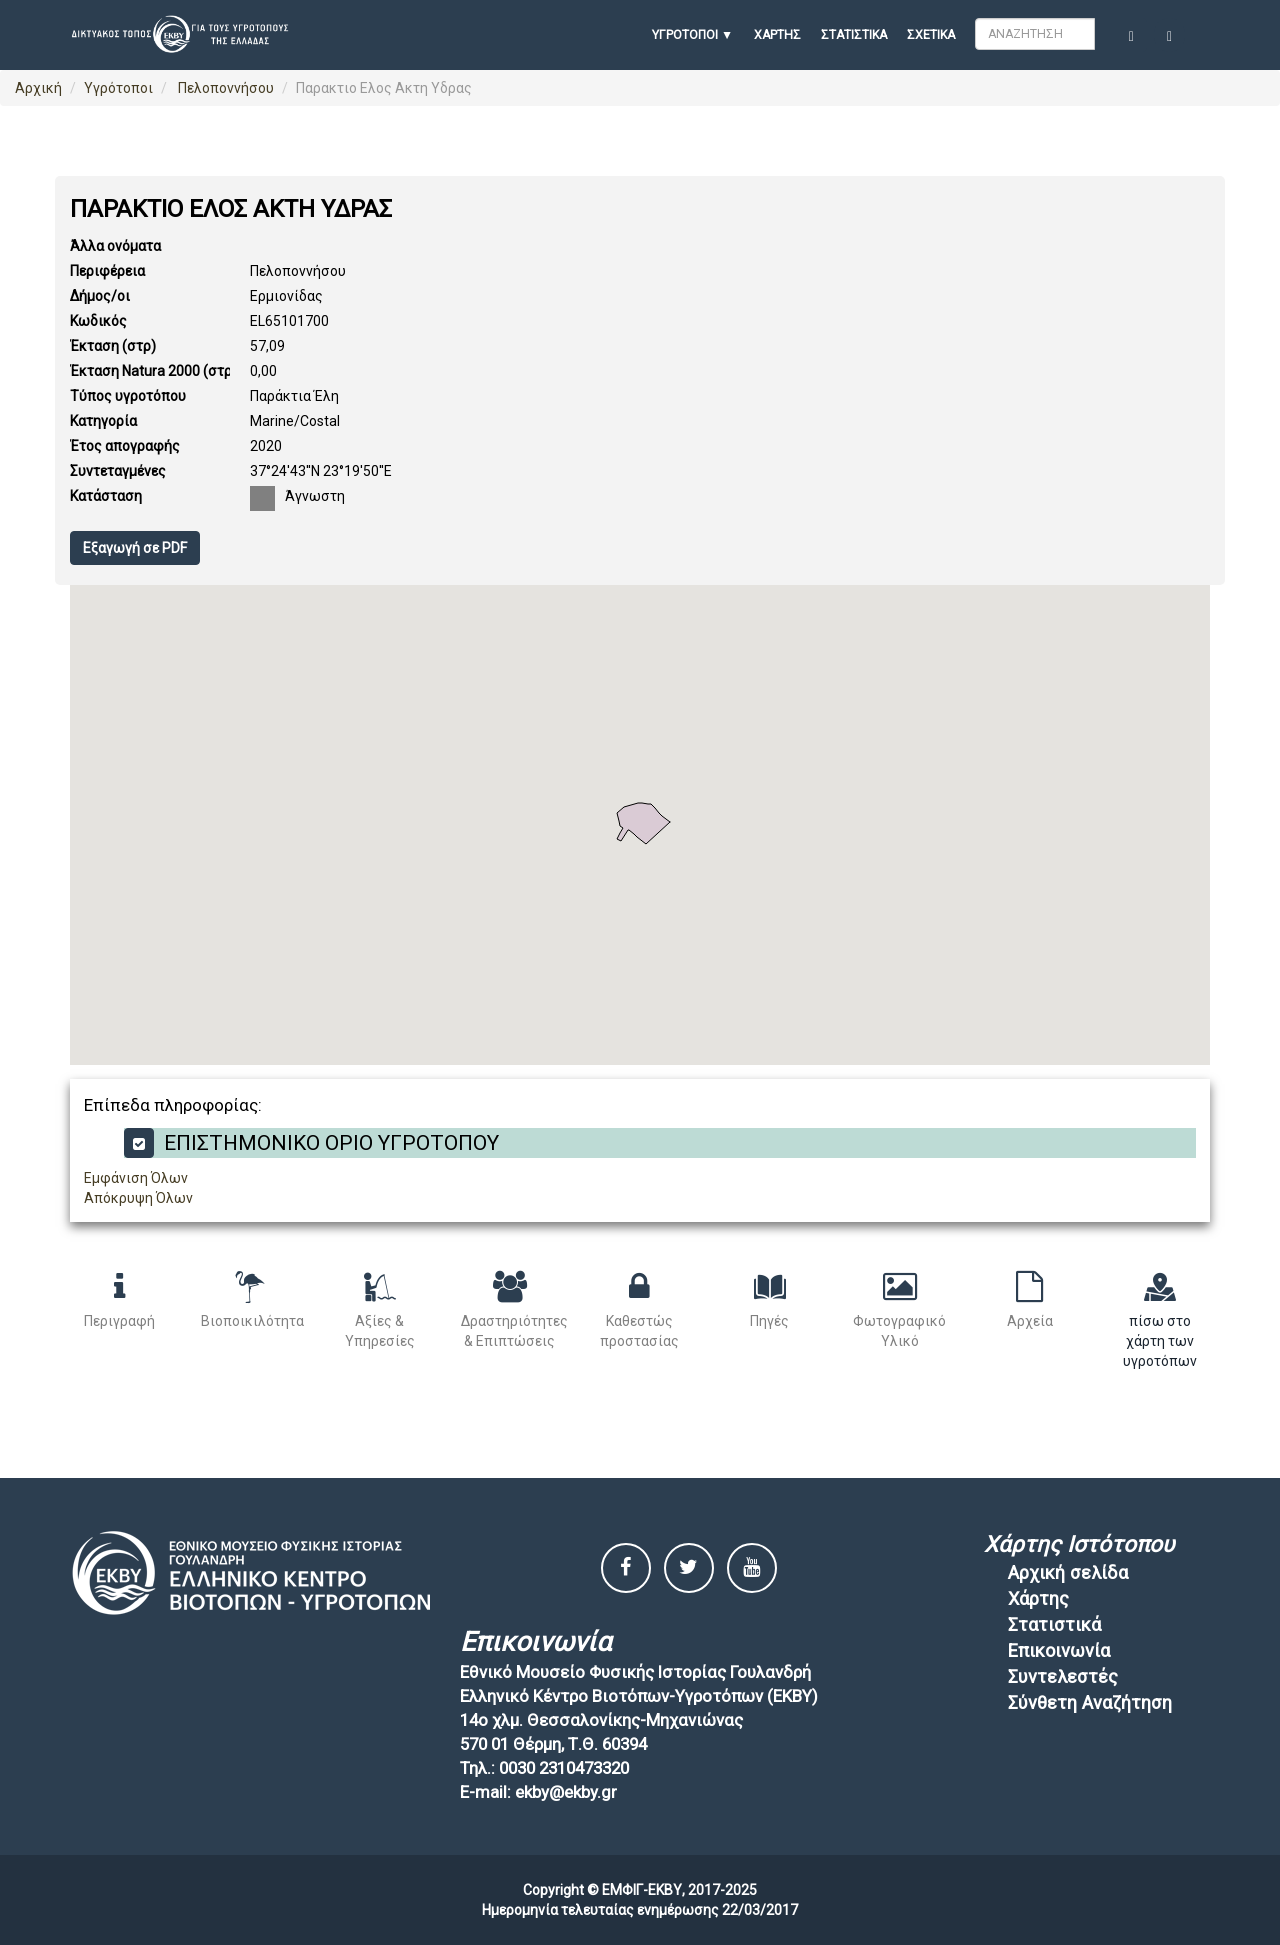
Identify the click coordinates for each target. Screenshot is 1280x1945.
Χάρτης (777, 35)
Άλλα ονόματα (115, 246)
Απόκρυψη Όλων (138, 1198)
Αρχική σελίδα (1068, 1572)
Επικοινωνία (1059, 1650)
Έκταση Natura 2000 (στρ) (153, 371)
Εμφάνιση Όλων (136, 1178)
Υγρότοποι (118, 88)
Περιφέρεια (107, 271)
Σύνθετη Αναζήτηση (1090, 1702)
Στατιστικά (854, 35)
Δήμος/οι (100, 296)
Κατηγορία (103, 421)
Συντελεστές (1063, 1676)
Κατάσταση (106, 496)
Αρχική (38, 88)
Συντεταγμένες (118, 471)
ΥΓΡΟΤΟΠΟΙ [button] (685, 35)
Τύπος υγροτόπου (128, 396)
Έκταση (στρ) (113, 346)
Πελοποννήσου (224, 88)
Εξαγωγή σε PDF (135, 548)
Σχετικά (931, 35)
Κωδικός (98, 321)
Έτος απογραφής (125, 446)
